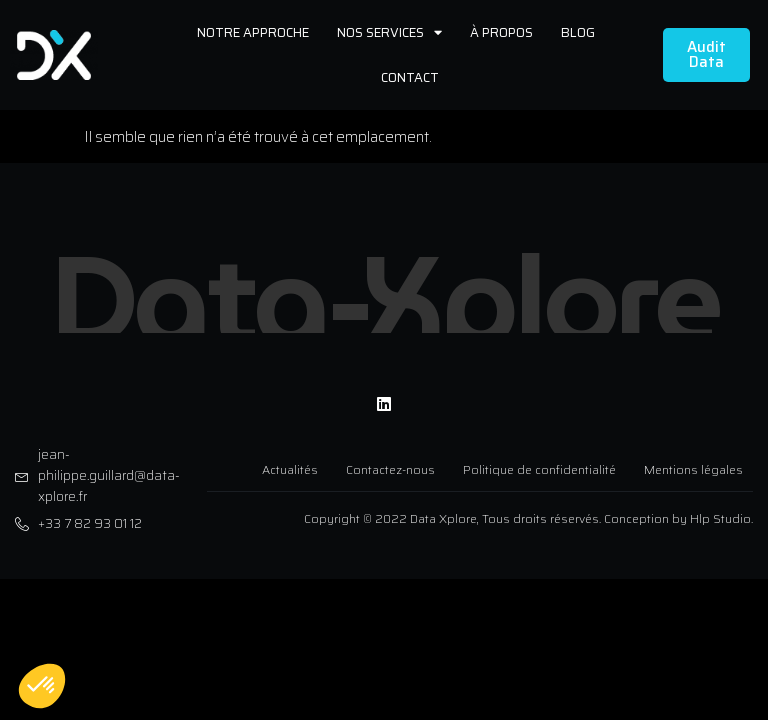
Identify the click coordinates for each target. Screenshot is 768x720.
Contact (410, 77)
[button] (42, 686)
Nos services (389, 32)
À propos (501, 32)
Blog (578, 32)
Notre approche (253, 32)
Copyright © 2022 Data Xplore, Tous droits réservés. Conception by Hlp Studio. (528, 512)
